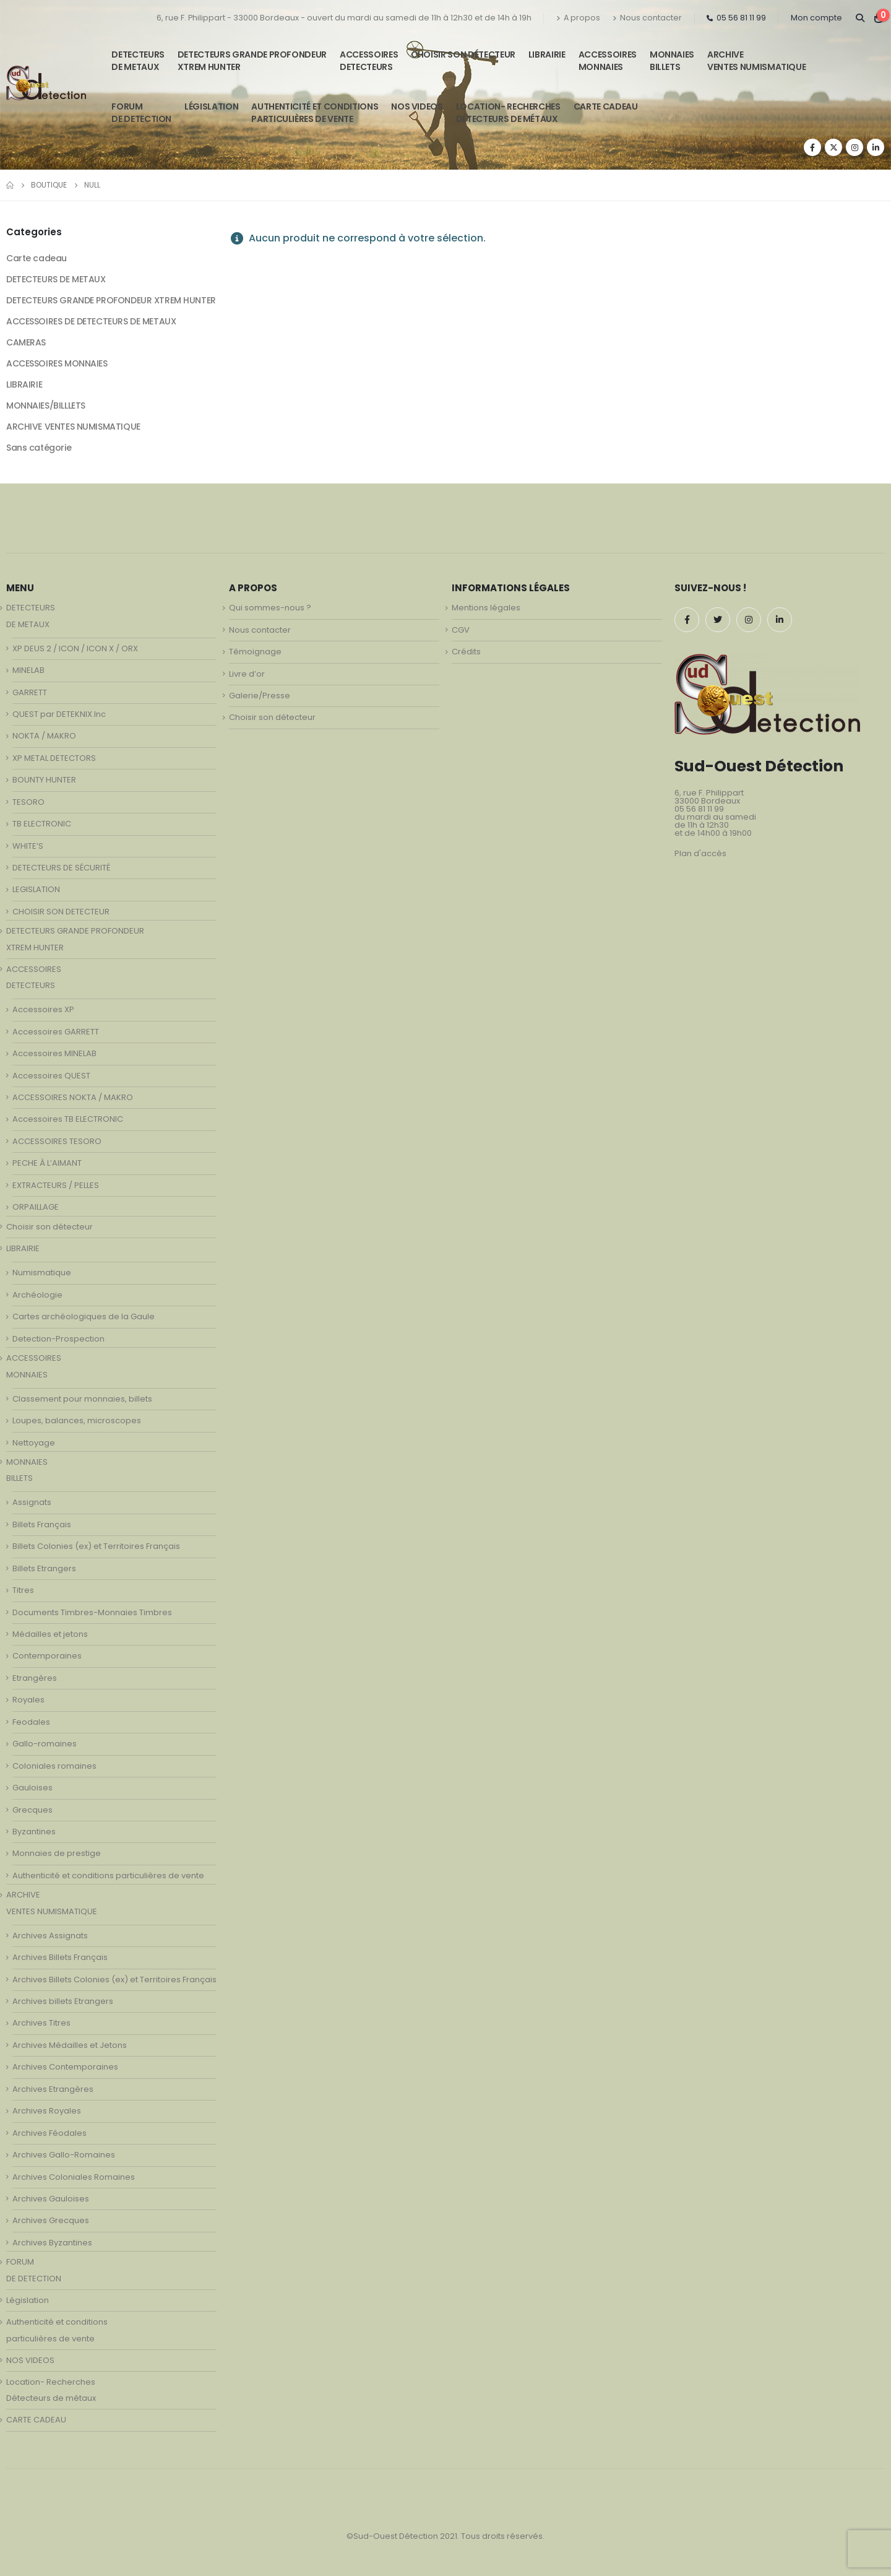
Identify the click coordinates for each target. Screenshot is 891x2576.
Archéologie (37, 1295)
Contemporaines (47, 1656)
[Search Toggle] (859, 18)
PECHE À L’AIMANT (47, 1163)
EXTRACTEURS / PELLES (55, 1185)
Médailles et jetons (50, 1634)
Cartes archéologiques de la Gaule (83, 1316)
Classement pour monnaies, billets (82, 1399)
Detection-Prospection (58, 1339)
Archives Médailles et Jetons (69, 2045)
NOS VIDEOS (417, 106)
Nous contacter (647, 17)
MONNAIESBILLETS (672, 60)
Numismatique (41, 1272)
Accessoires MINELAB (54, 1053)
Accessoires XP (43, 1009)
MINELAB (28, 670)
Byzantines (34, 1831)
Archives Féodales (49, 2133)
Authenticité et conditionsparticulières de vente (314, 112)
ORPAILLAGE (35, 1207)
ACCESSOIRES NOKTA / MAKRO (72, 1097)
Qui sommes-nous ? (270, 608)
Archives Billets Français (60, 1957)
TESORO (28, 802)
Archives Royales (46, 2111)
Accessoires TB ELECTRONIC (67, 1119)
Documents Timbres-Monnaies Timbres (92, 1612)
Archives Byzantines (52, 2243)
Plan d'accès (700, 853)
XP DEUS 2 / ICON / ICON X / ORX (75, 648)
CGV (461, 630)
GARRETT (29, 692)
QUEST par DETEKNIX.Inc (59, 714)
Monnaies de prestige (56, 1853)
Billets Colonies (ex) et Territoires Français (96, 1546)
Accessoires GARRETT (55, 1032)
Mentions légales (486, 608)
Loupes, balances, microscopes (76, 1420)
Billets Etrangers (44, 1568)
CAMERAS (26, 342)
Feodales (31, 1722)
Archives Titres (41, 2023)
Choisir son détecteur (463, 54)
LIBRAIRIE (547, 54)
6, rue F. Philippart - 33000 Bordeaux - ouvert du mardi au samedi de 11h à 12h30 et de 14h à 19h (344, 17)
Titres (23, 1590)
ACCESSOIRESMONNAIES (608, 60)
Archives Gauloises (50, 2199)
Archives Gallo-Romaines (63, 2155)
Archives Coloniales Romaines (73, 2177)
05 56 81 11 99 (736, 17)
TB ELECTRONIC (41, 824)
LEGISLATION (36, 889)
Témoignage (255, 651)
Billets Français (41, 1524)
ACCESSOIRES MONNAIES (57, 363)
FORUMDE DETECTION (141, 112)
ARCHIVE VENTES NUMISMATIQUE (756, 60)
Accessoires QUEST (51, 1076)
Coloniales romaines (54, 1766)
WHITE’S (27, 846)
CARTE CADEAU (606, 106)
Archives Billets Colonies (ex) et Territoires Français (114, 1979)
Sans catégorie (38, 447)
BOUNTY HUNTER (44, 780)
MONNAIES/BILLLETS (45, 405)
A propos (578, 17)
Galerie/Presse (259, 695)
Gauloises (32, 1787)
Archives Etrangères (52, 2089)
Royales (28, 1700)
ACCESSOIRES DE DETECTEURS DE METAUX (91, 321)
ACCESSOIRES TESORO (56, 1141)
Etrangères (34, 1678)
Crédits (466, 651)
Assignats (31, 1502)
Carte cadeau (36, 258)
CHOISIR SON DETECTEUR (61, 911)
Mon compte (816, 17)
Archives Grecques (50, 2220)
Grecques (32, 1810)
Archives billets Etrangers (62, 2001)
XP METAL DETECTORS (54, 758)
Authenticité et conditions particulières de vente (108, 1875)
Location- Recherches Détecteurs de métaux (508, 112)
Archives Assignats (50, 1935)
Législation (211, 106)
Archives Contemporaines (65, 2067)
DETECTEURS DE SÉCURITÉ (61, 868)
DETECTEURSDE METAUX (138, 60)
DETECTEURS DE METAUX (56, 279)
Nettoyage (33, 1443)
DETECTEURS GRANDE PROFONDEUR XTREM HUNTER (252, 60)
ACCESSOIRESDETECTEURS (369, 60)
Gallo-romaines (44, 1744)
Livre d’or (247, 674)
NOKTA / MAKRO (44, 736)
